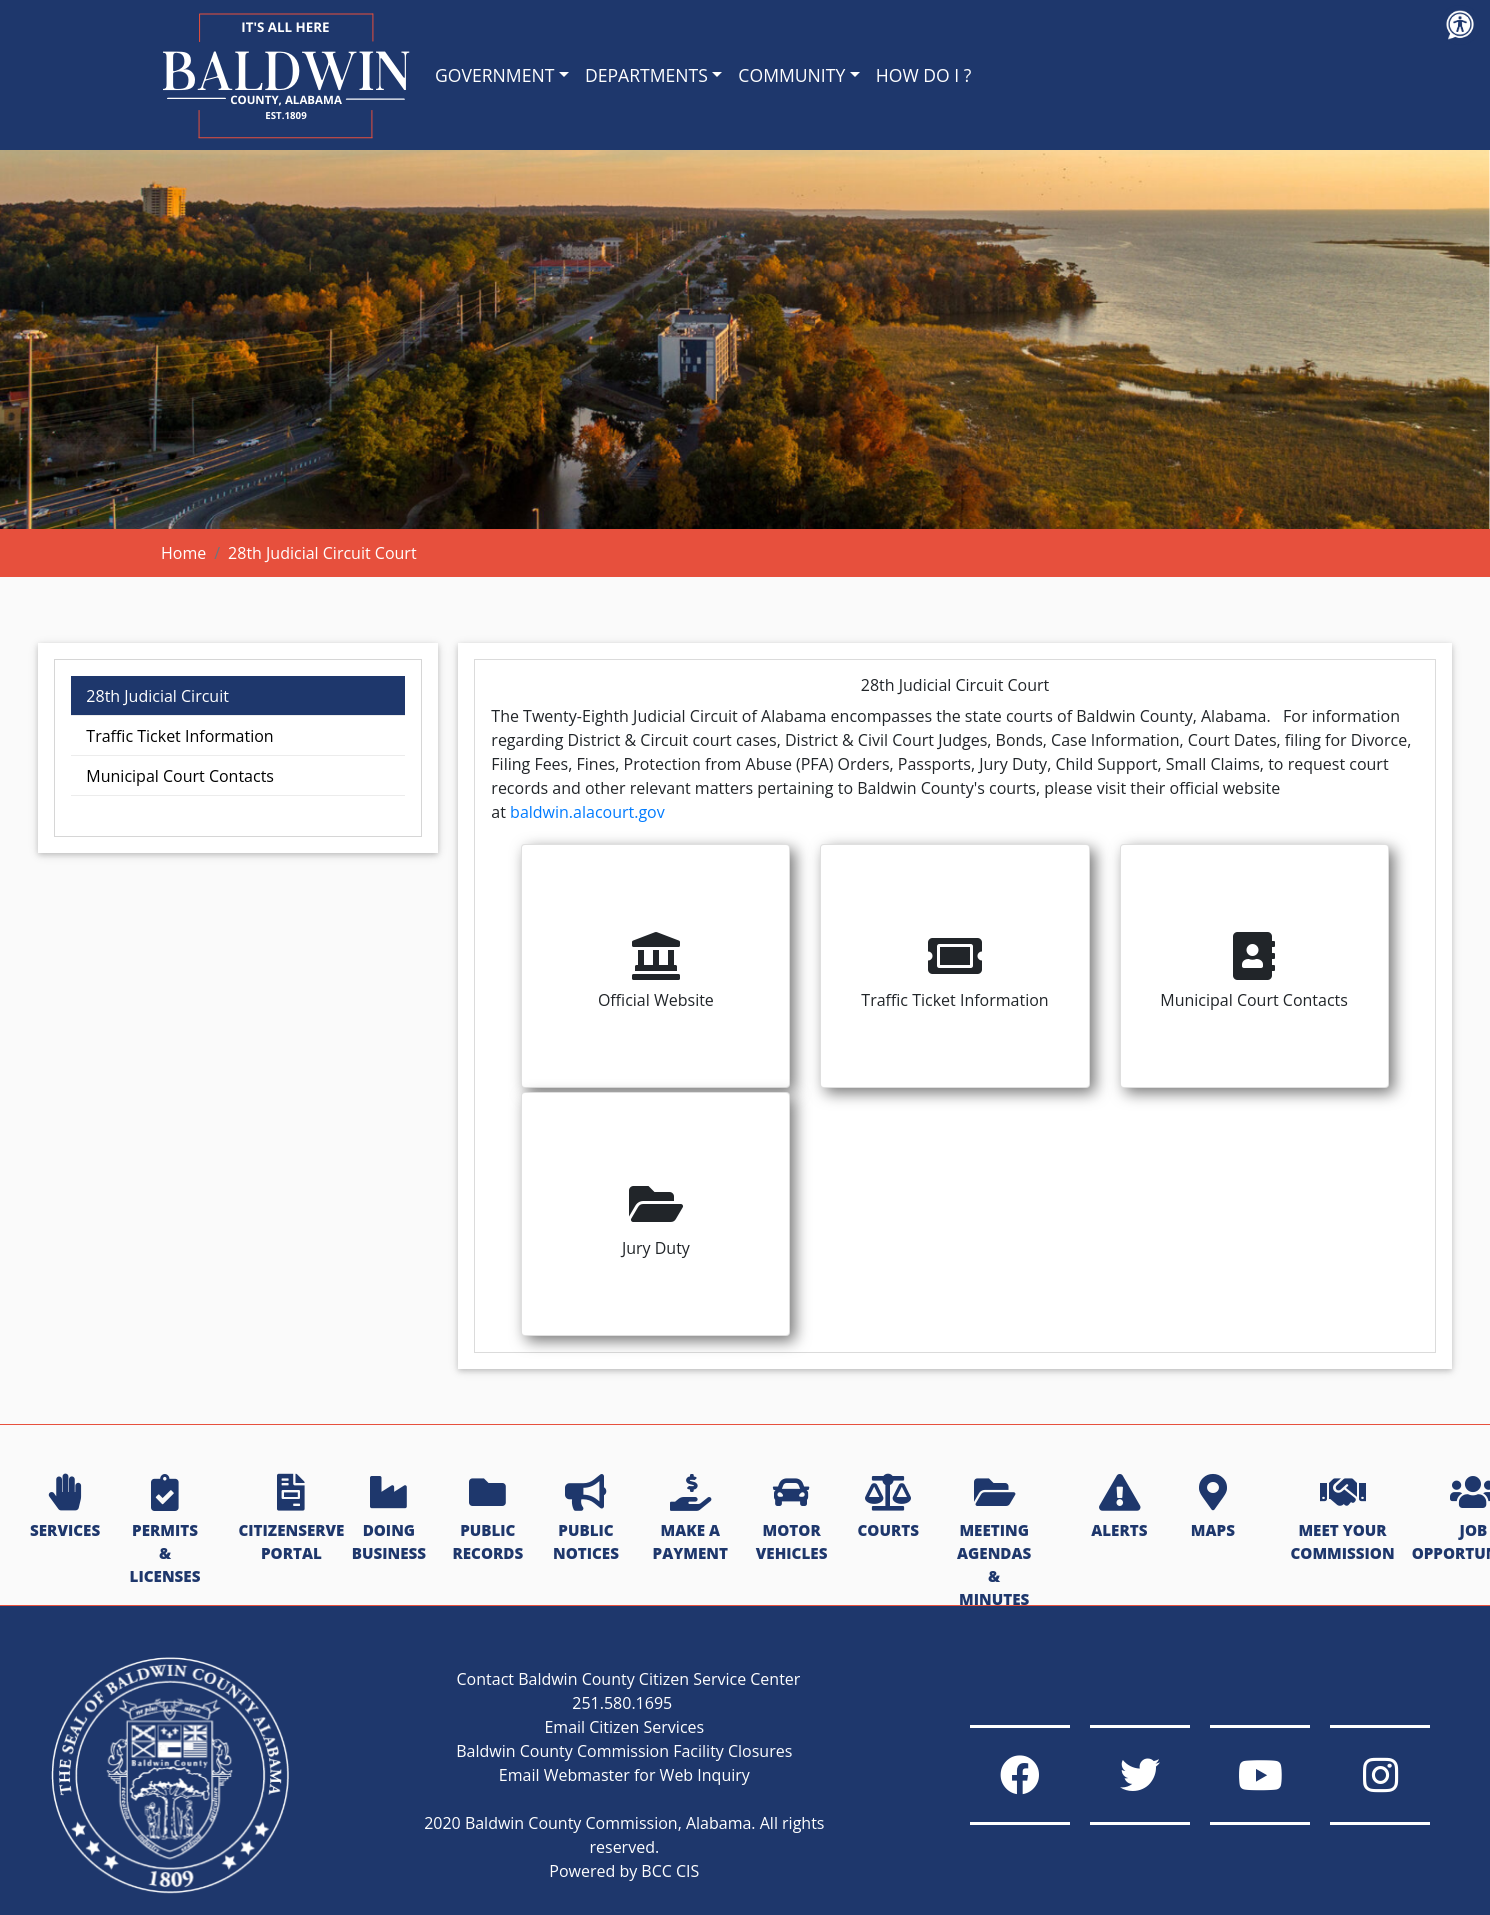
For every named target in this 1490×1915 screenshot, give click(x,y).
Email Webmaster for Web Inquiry (624, 1775)
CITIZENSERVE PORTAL (291, 1519)
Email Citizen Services (624, 1727)
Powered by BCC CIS (624, 1871)
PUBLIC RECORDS (487, 1519)
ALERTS (1119, 1508)
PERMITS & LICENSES (165, 1530)
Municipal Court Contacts (180, 776)
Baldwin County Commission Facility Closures (624, 1751)
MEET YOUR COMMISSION (1342, 1519)
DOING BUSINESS (389, 1519)
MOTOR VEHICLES (792, 1519)
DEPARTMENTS (646, 75)
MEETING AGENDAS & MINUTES (994, 1542)
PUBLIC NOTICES (586, 1519)
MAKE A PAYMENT (690, 1519)
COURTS (887, 1508)
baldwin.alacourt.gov (587, 812)
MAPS (1213, 1508)
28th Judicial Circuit (157, 696)
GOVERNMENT (494, 75)
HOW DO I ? (924, 75)
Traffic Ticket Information (179, 736)
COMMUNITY (791, 75)
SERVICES (65, 1508)
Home (183, 553)
